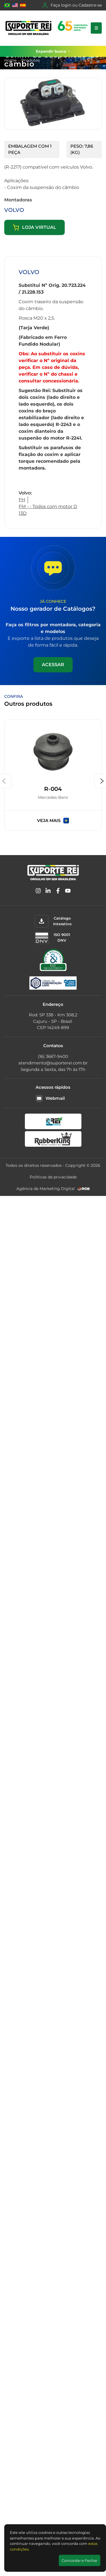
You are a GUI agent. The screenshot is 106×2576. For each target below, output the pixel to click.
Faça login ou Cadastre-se (72, 5)
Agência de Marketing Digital (45, 1188)
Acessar (53, 664)
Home (10, 60)
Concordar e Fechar (80, 2560)
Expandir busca (53, 51)
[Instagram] (38, 892)
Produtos (30, 60)
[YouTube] (68, 892)
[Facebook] (58, 892)
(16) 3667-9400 (53, 1056)
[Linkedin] (48, 892)
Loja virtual (34, 228)
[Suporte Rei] (47, 28)
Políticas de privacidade (53, 1177)
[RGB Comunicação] (83, 1188)
